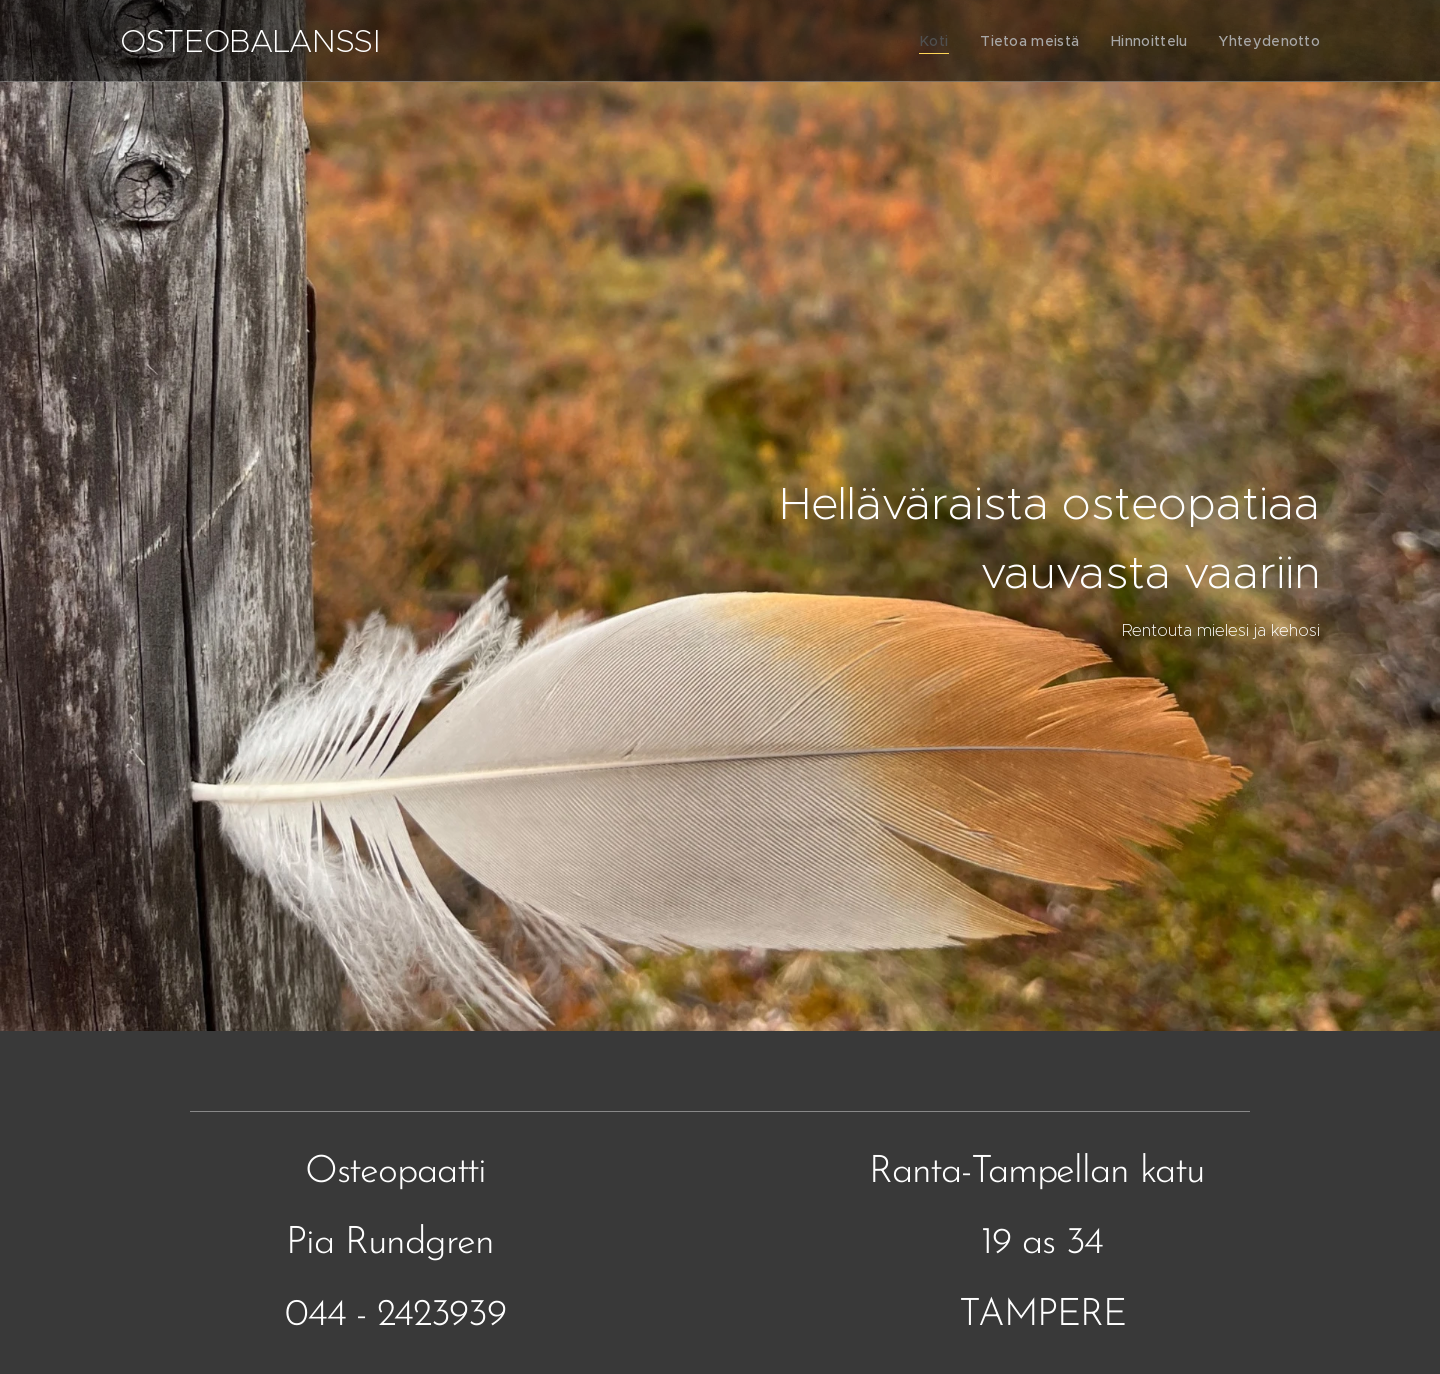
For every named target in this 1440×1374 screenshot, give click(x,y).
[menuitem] (946, 41)
